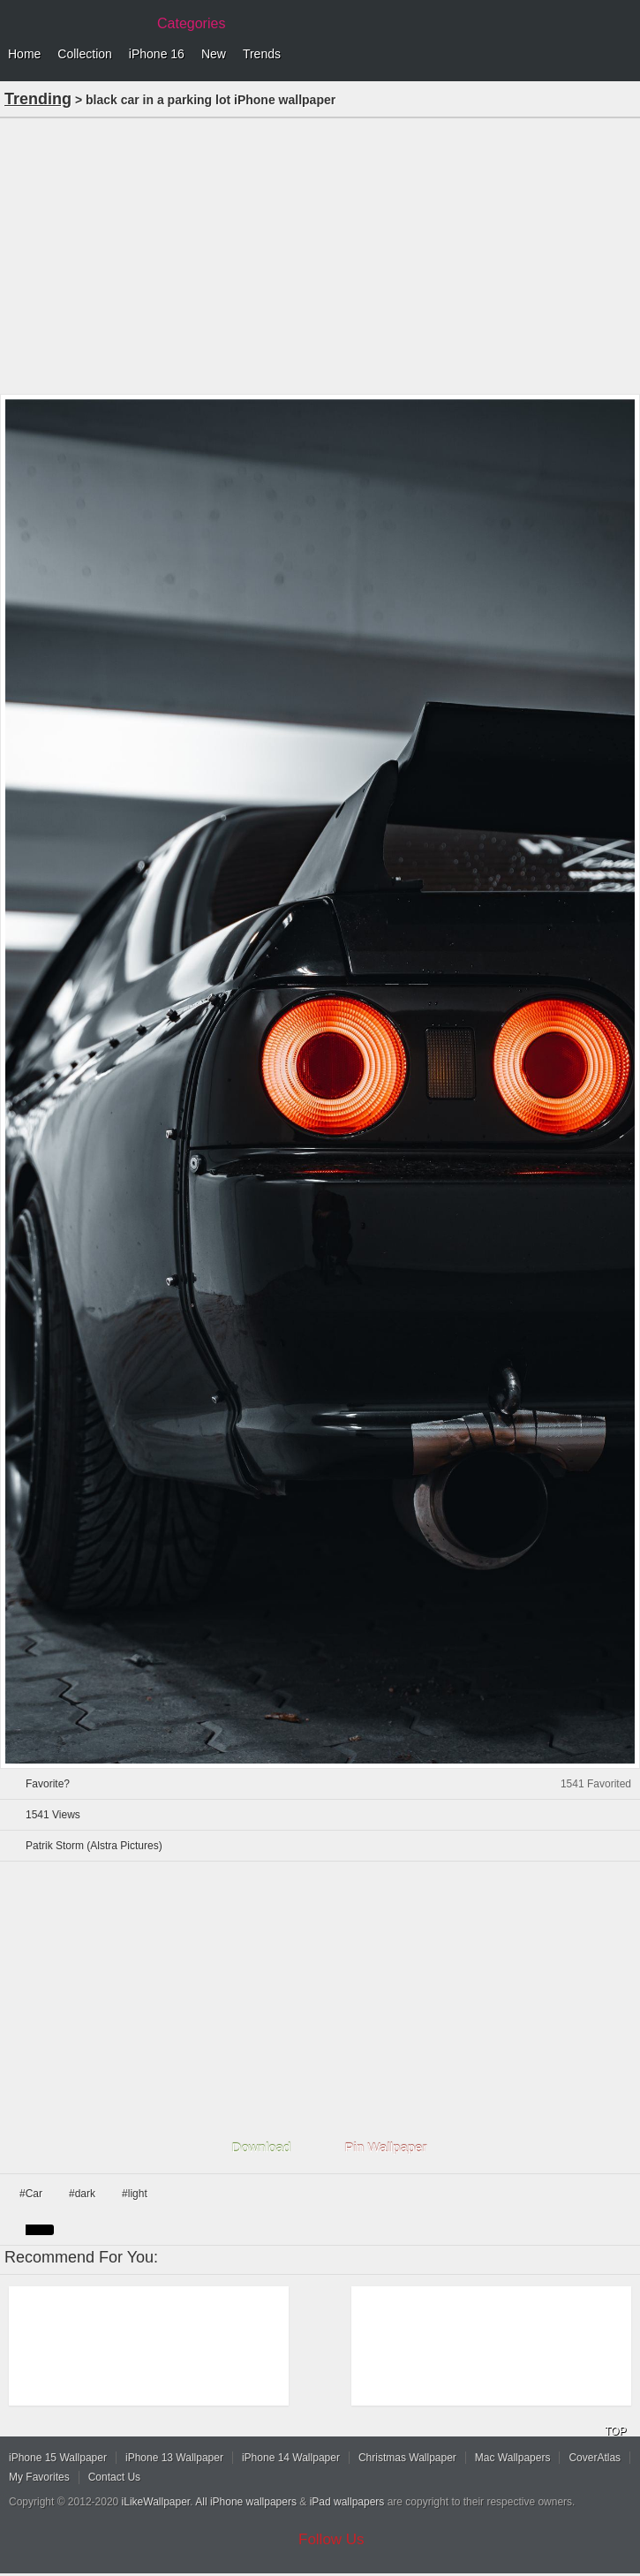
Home (24, 54)
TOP (615, 2431)
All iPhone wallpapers (246, 2502)
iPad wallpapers (347, 2502)
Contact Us (114, 2477)
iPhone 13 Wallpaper (174, 2457)
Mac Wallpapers (513, 2457)
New (213, 54)
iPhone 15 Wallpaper (58, 2457)
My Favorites (39, 2477)
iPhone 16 (156, 54)
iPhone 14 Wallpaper (291, 2457)
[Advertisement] (320, 254)
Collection (84, 54)
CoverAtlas (594, 2457)
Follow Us (331, 2539)
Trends (262, 54)
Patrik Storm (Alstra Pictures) (94, 1845)
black (40, 2230)
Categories (191, 23)
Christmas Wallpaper (407, 2457)
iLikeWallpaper (156, 2502)
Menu (622, 55)
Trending (38, 99)
